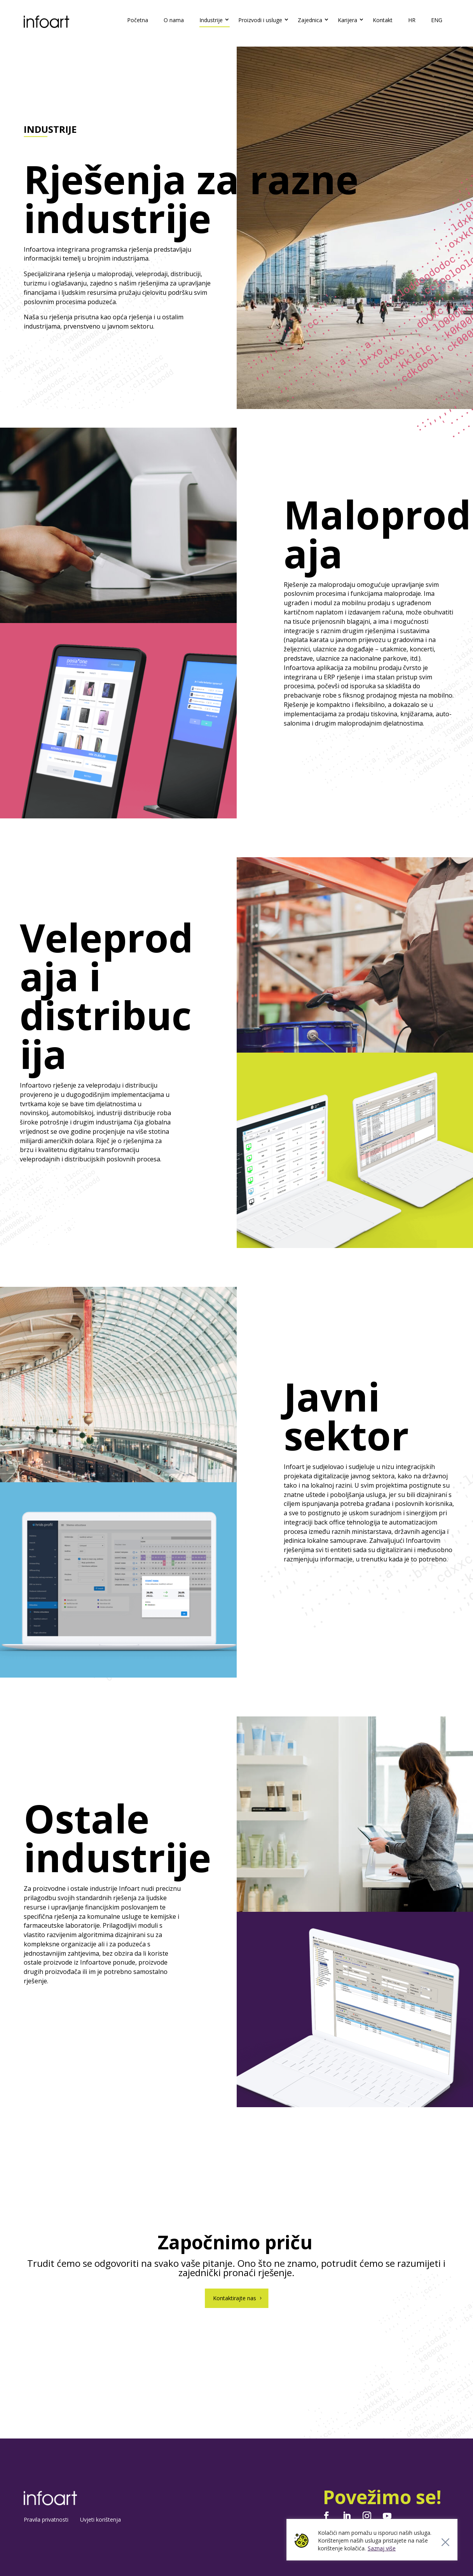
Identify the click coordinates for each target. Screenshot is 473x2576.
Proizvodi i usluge (260, 20)
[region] (371, 2539)
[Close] (445, 2542)
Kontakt (383, 20)
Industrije (211, 20)
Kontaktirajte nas (234, 2298)
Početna (137, 20)
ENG (436, 20)
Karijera (347, 20)
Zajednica (310, 20)
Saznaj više (382, 2548)
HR (411, 20)
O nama (174, 20)
